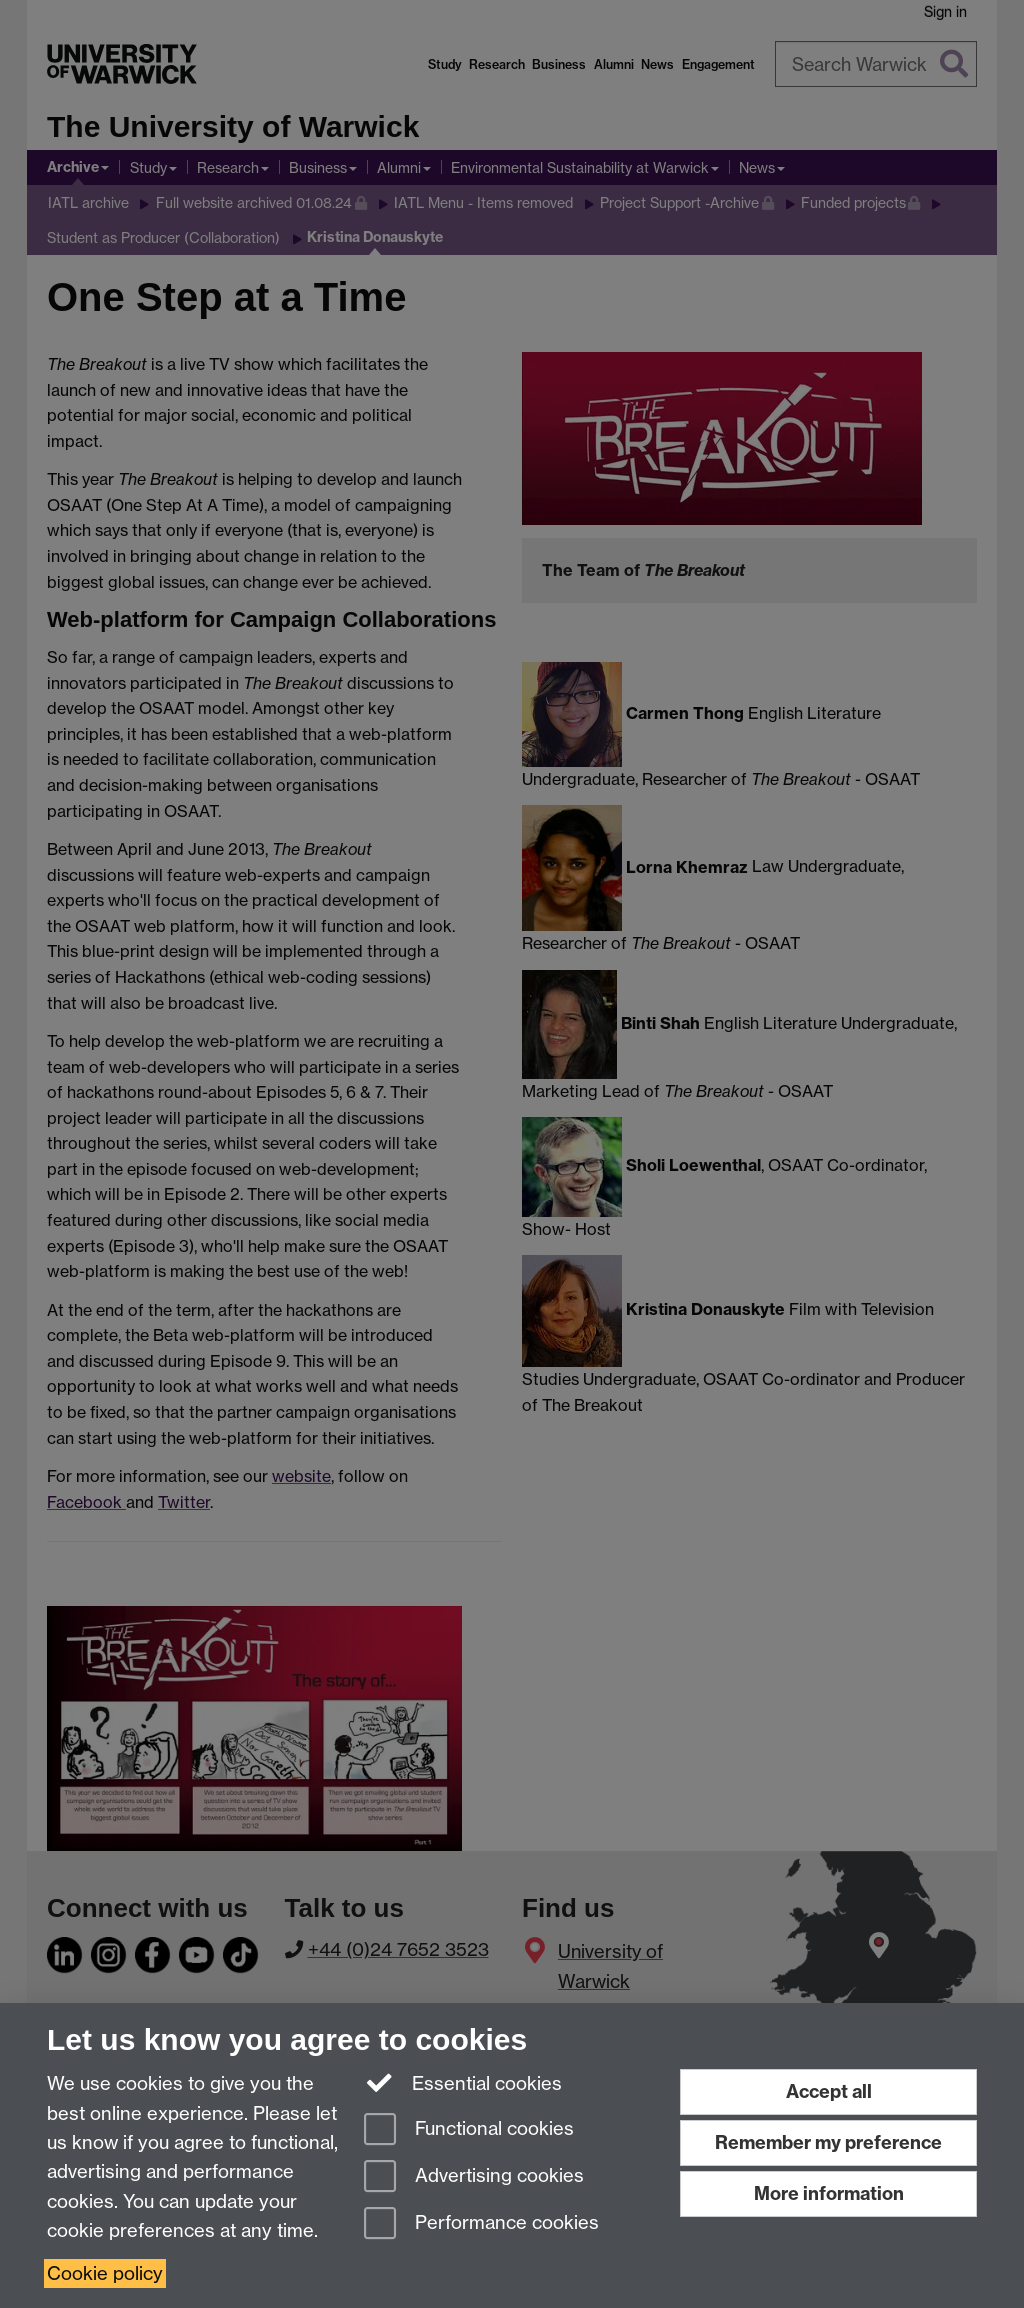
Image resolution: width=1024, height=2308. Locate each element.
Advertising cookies (474, 2177)
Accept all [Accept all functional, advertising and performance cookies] (829, 2091)
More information (829, 2193)
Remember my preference (828, 2142)
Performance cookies (481, 2224)
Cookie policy (105, 2273)
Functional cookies (469, 2130)
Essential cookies (463, 2082)
